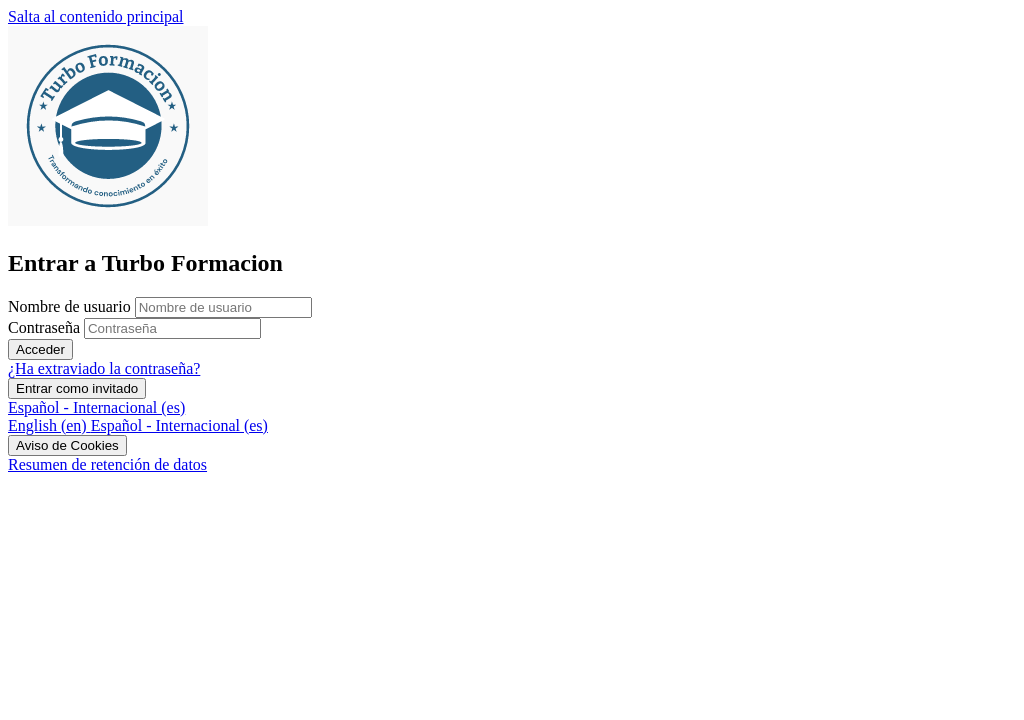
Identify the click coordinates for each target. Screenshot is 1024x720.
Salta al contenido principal (96, 16)
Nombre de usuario (71, 306)
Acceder (40, 349)
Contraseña (44, 327)
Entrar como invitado (77, 388)
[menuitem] (49, 425)
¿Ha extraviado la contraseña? (104, 368)
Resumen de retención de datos (107, 464)
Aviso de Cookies (67, 445)
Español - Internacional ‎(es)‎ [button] (96, 407)
